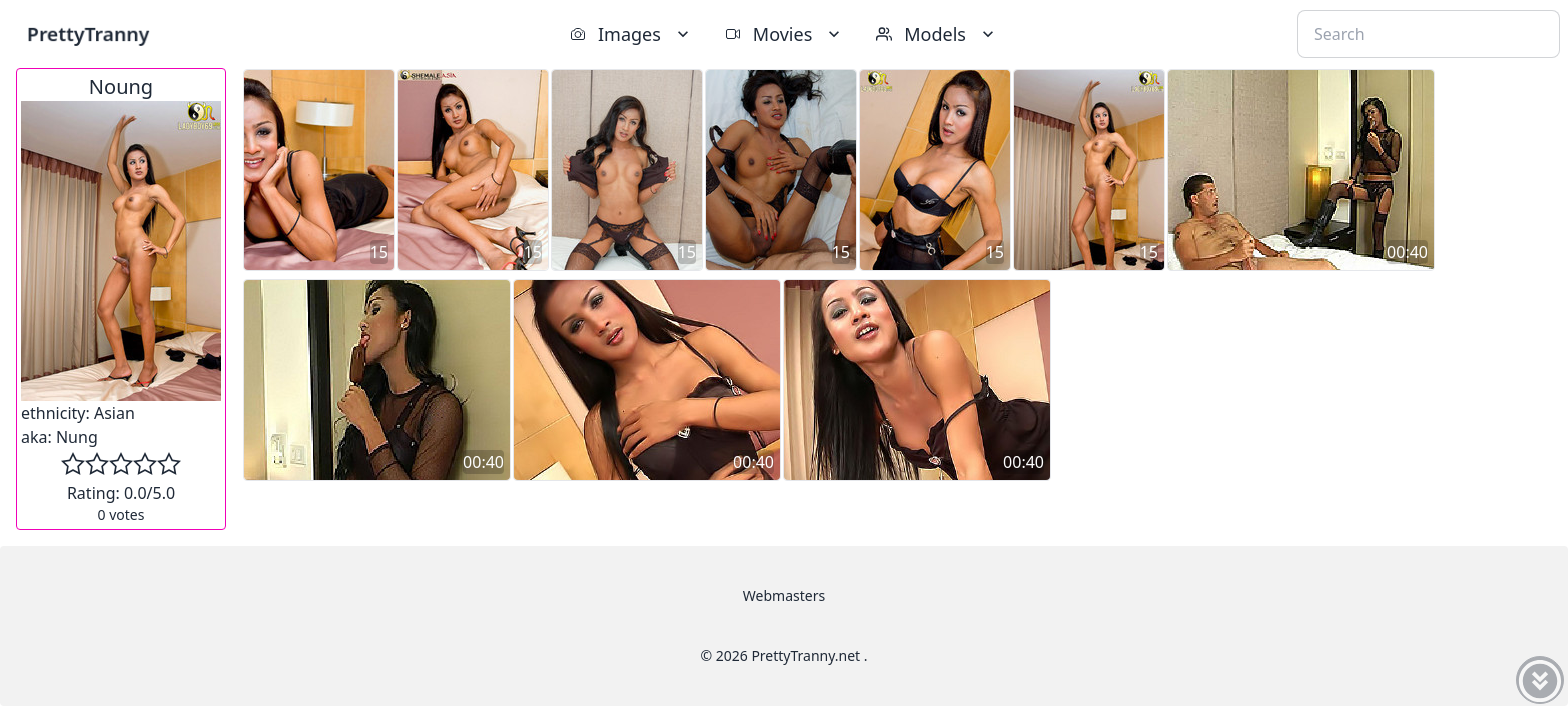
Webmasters (784, 595)
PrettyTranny (88, 33)
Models (937, 34)
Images (631, 34)
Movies (784, 34)
